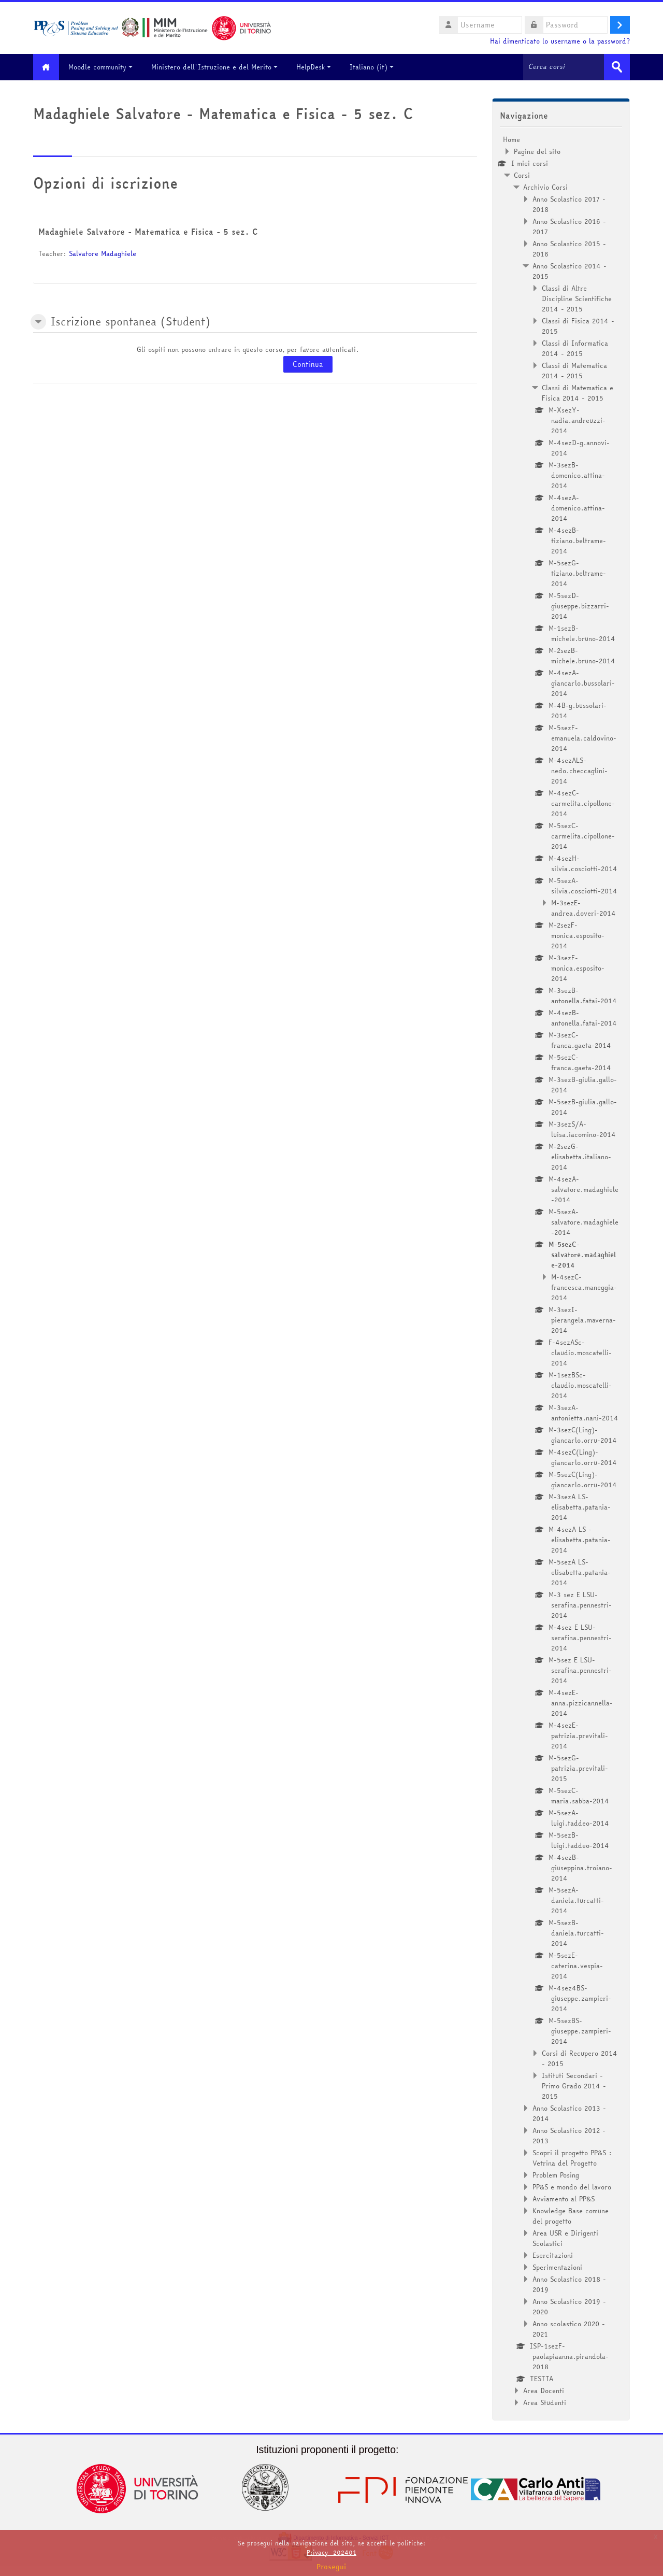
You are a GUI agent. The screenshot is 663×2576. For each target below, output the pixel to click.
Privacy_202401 (331, 2552)
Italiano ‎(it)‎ (374, 67)
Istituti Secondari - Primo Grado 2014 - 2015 (574, 2085)
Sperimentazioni (557, 2266)
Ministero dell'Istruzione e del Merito (217, 67)
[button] (38, 322)
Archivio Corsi (545, 186)
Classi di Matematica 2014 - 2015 (574, 370)
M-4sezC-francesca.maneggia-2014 (584, 1286)
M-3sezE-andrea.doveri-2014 (583, 907)
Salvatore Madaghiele (102, 253)
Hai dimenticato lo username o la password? (560, 41)
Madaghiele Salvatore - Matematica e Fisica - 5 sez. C (148, 231)
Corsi (522, 174)
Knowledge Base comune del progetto (570, 2215)
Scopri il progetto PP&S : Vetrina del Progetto (572, 2157)
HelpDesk (316, 67)
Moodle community (103, 67)
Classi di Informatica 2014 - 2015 (575, 347)
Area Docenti (543, 2390)
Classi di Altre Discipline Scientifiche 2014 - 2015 (577, 298)
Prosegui (331, 2566)
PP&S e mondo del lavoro (571, 2186)
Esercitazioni (552, 2255)
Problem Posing (555, 2174)
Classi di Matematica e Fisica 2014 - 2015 (577, 392)
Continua (308, 364)
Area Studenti (544, 2402)
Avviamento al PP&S (563, 2198)
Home (511, 139)
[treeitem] (561, 1270)
